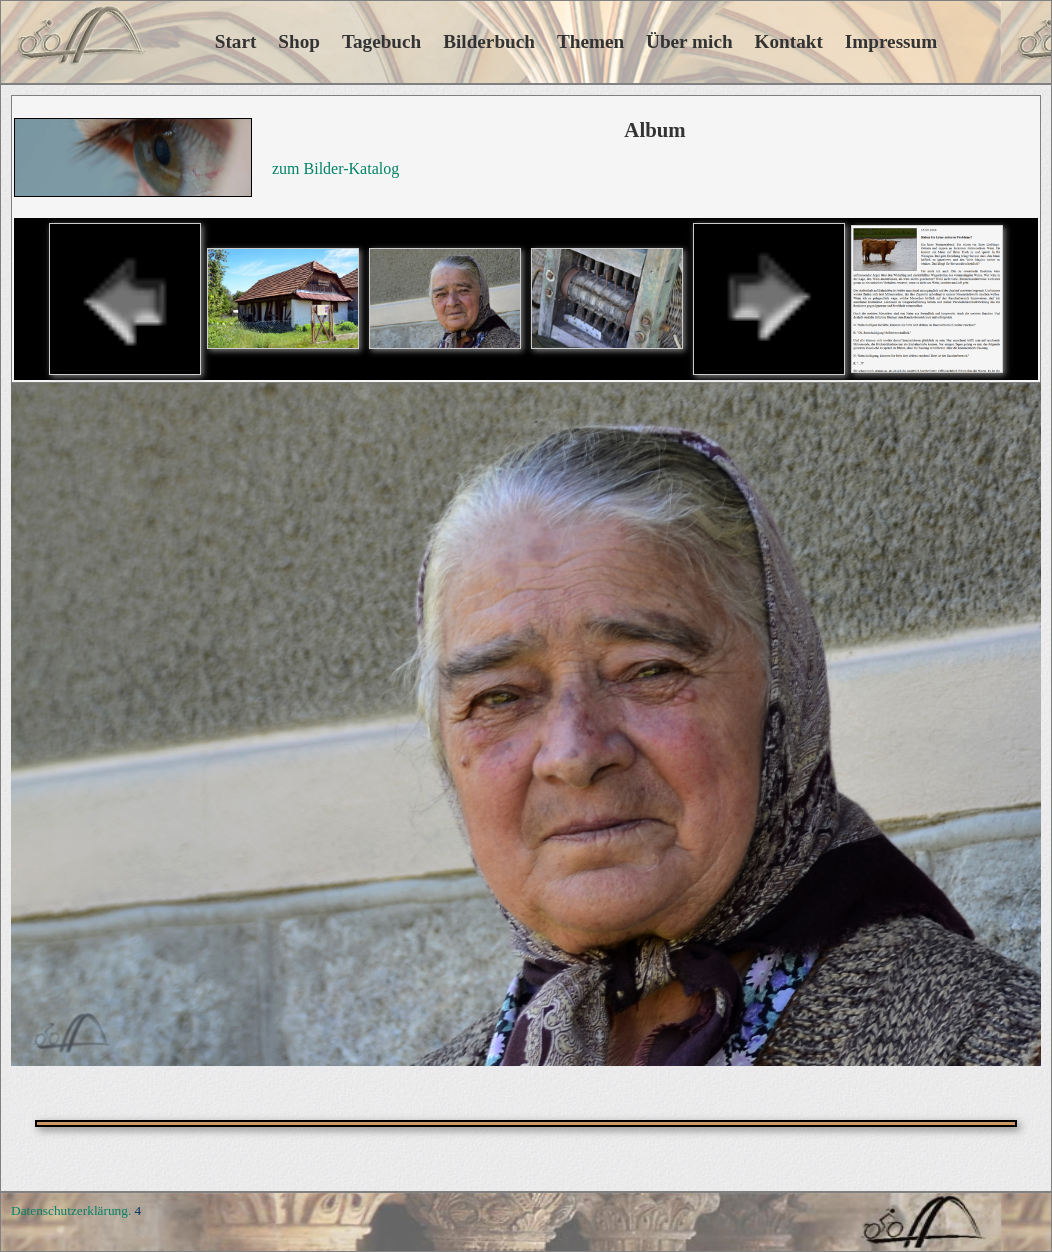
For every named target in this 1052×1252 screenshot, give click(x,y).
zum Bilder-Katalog (335, 168)
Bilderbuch (489, 41)
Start (209, 41)
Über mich (689, 41)
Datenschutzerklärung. (71, 1210)
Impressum (891, 41)
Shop (299, 41)
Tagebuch (381, 41)
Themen (590, 41)
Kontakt (789, 41)
